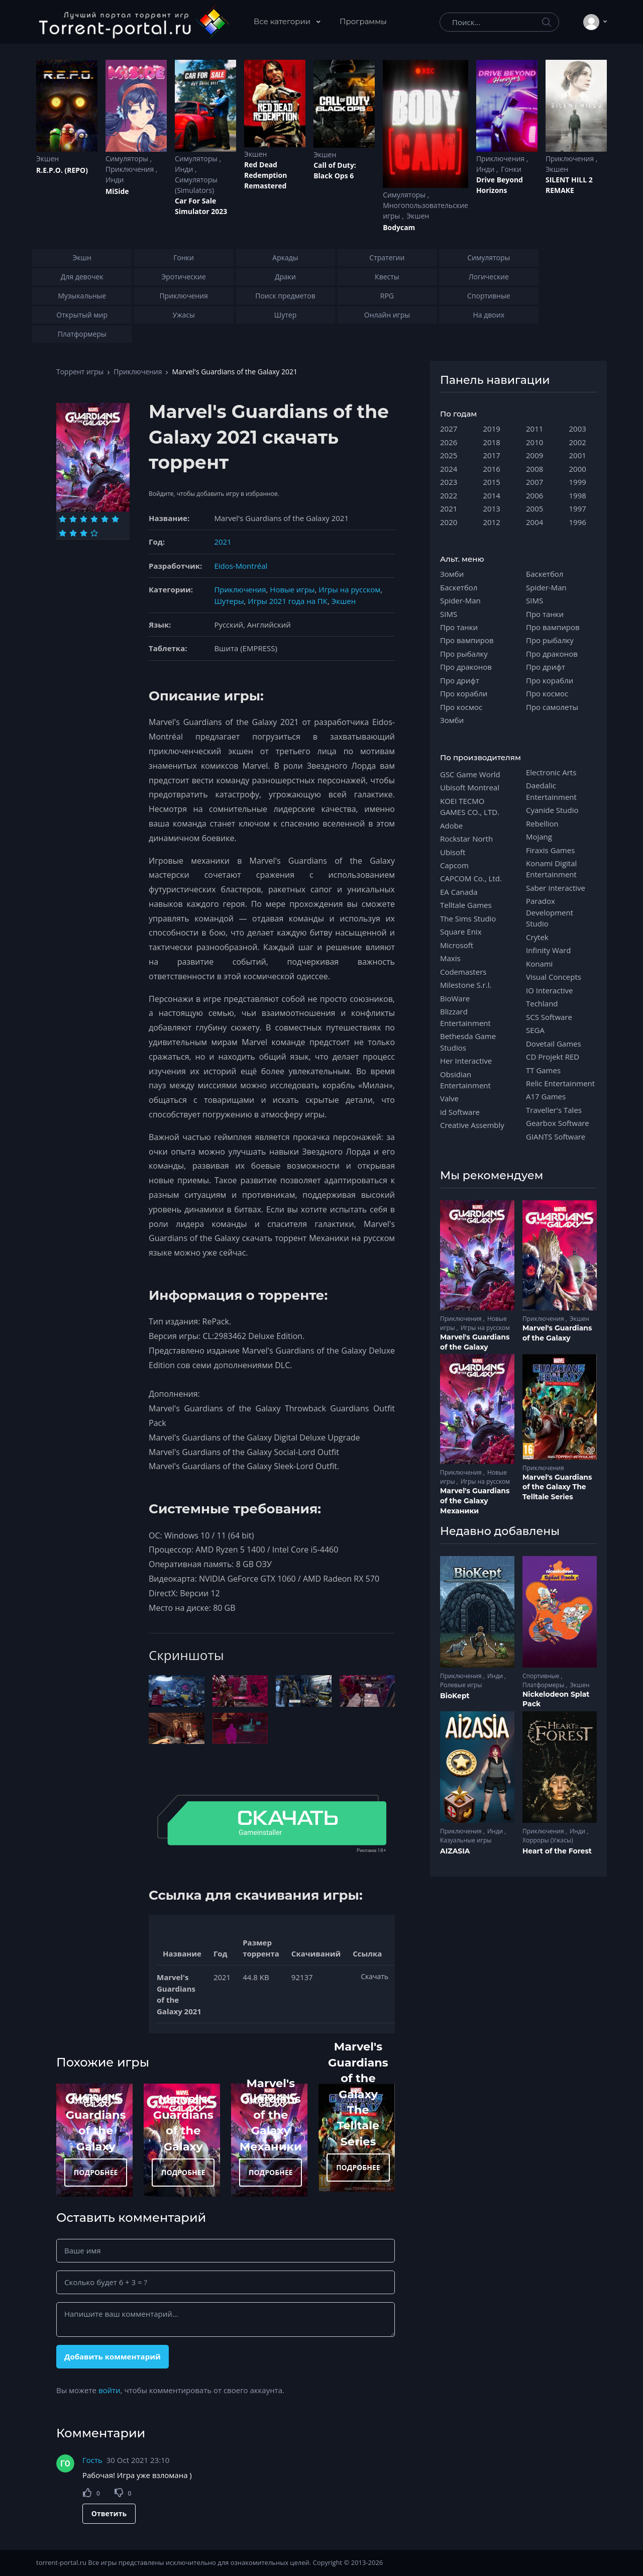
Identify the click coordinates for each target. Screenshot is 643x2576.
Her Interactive (466, 1061)
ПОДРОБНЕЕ (96, 2172)
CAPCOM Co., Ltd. (471, 878)
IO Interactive (549, 990)
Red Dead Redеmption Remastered (265, 175)
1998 (577, 495)
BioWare (455, 998)
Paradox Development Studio (549, 912)
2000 (577, 469)
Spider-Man (460, 600)
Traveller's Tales (554, 1110)
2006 (534, 495)
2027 (448, 429)
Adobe (451, 825)
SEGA (535, 1030)
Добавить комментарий (112, 2356)
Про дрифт (459, 680)
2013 (491, 508)
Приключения (130, 169)
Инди (114, 179)
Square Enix (460, 931)
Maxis (450, 958)
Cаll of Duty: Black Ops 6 (334, 170)
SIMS (448, 614)
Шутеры (229, 601)
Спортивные (541, 1676)
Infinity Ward (548, 950)
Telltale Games (466, 905)
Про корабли (463, 693)
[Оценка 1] (62, 519)
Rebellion (542, 823)
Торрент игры (79, 371)
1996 (577, 522)
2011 (534, 429)
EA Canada (458, 892)
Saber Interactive (555, 888)
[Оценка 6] (115, 519)
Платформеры (544, 1685)
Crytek (537, 937)
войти (109, 2390)
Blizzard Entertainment (465, 1016)
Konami (539, 964)
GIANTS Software (555, 1136)
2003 (577, 429)
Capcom (454, 865)
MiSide (117, 191)
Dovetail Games (553, 1044)
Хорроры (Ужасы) (547, 1840)
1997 (577, 508)
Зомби (452, 574)
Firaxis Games (550, 850)
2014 (491, 495)
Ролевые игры (461, 1685)
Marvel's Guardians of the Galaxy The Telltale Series (358, 2093)
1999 (577, 482)
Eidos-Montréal (240, 566)
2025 (448, 455)
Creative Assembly (472, 1125)
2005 (534, 508)
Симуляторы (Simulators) (196, 185)
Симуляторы (127, 158)
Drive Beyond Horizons (499, 185)
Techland (542, 1003)
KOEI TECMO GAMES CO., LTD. (469, 806)
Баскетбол (458, 587)
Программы (363, 21)
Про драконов (466, 667)
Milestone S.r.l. (465, 985)
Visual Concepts (553, 977)
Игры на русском (349, 589)
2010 (534, 442)
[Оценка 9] (83, 533)
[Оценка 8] (73, 533)
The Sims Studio (468, 918)
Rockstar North (466, 839)
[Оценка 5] (104, 519)
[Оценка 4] (94, 519)
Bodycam (399, 227)
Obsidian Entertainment (465, 1079)
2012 (491, 522)
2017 (491, 455)
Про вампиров (467, 640)
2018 (491, 442)
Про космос (461, 707)
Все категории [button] (283, 21)
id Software (460, 1112)
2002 (577, 442)
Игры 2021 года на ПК (288, 601)
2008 (534, 469)
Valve (449, 1098)
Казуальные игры (465, 1840)
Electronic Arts (551, 772)
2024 (448, 469)
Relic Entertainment (560, 1083)
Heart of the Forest (557, 1851)
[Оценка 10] (94, 533)
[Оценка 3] (83, 519)
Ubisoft (452, 852)
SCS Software (549, 1017)
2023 (448, 482)
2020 (448, 522)
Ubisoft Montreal (469, 787)
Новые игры (292, 589)
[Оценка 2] (73, 519)
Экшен (47, 158)
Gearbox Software (557, 1123)
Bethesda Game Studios (468, 1041)
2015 (491, 482)
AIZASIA (455, 1851)
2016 (491, 469)
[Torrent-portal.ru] (133, 22)
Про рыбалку (464, 654)
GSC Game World (470, 774)
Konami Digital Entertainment (551, 868)
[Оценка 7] (62, 533)
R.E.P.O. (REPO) (62, 170)
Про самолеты (552, 707)
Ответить (109, 2513)
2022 (448, 495)
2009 (534, 455)
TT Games (543, 1070)
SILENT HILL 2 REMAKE (569, 185)
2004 (534, 522)
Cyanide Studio (552, 810)
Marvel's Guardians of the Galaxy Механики (271, 2114)
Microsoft (456, 945)
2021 (222, 542)
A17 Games (546, 1096)
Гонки (511, 169)
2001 (577, 455)
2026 (448, 442)
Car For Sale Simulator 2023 (201, 206)
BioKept (455, 1695)
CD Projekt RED (552, 1057)
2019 (491, 429)
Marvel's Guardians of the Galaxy (474, 1342)
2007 (534, 482)
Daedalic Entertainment (551, 790)
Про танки (459, 627)
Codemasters (463, 972)
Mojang (539, 837)
